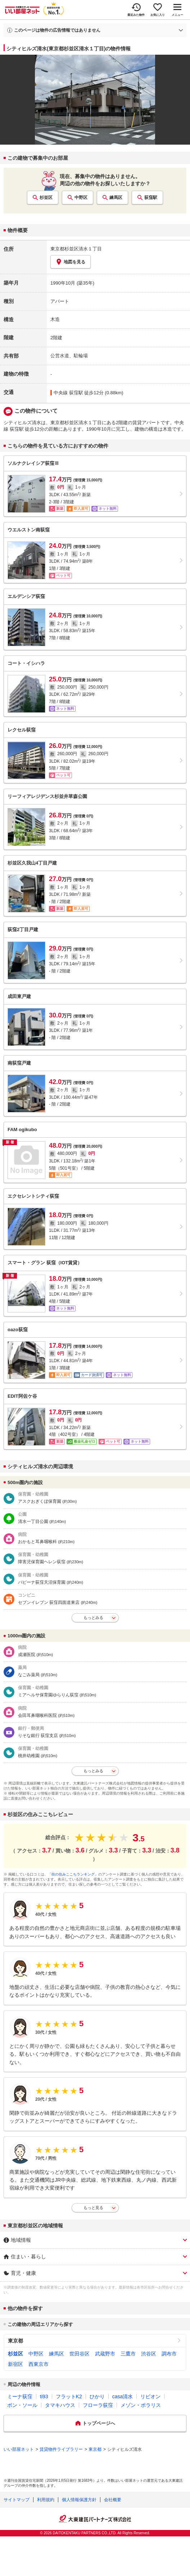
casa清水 (122, 2396)
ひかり (97, 2396)
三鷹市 (128, 2353)
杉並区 (46, 197)
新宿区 (15, 2364)
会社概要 (112, 2499)
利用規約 (45, 2499)
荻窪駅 (150, 197)
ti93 (44, 2396)
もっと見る (93, 2207)
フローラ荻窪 (98, 2405)
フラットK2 (69, 2396)
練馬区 (115, 197)
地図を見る (70, 262)
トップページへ (98, 2423)
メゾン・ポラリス (141, 2405)
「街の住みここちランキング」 (73, 1874)
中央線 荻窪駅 (68, 392)
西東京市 (38, 2364)
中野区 (80, 197)
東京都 (15, 2341)
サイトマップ (17, 2499)
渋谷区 (148, 2353)
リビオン (150, 2396)
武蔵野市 (105, 2353)
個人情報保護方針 (79, 2499)
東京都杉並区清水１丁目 (76, 248)
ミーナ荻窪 (19, 2396)
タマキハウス (60, 2405)
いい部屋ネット (19, 2449)
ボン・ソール (22, 2405)
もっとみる (93, 1617)
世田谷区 (79, 2353)
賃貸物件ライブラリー (61, 2449)
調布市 (169, 2353)
